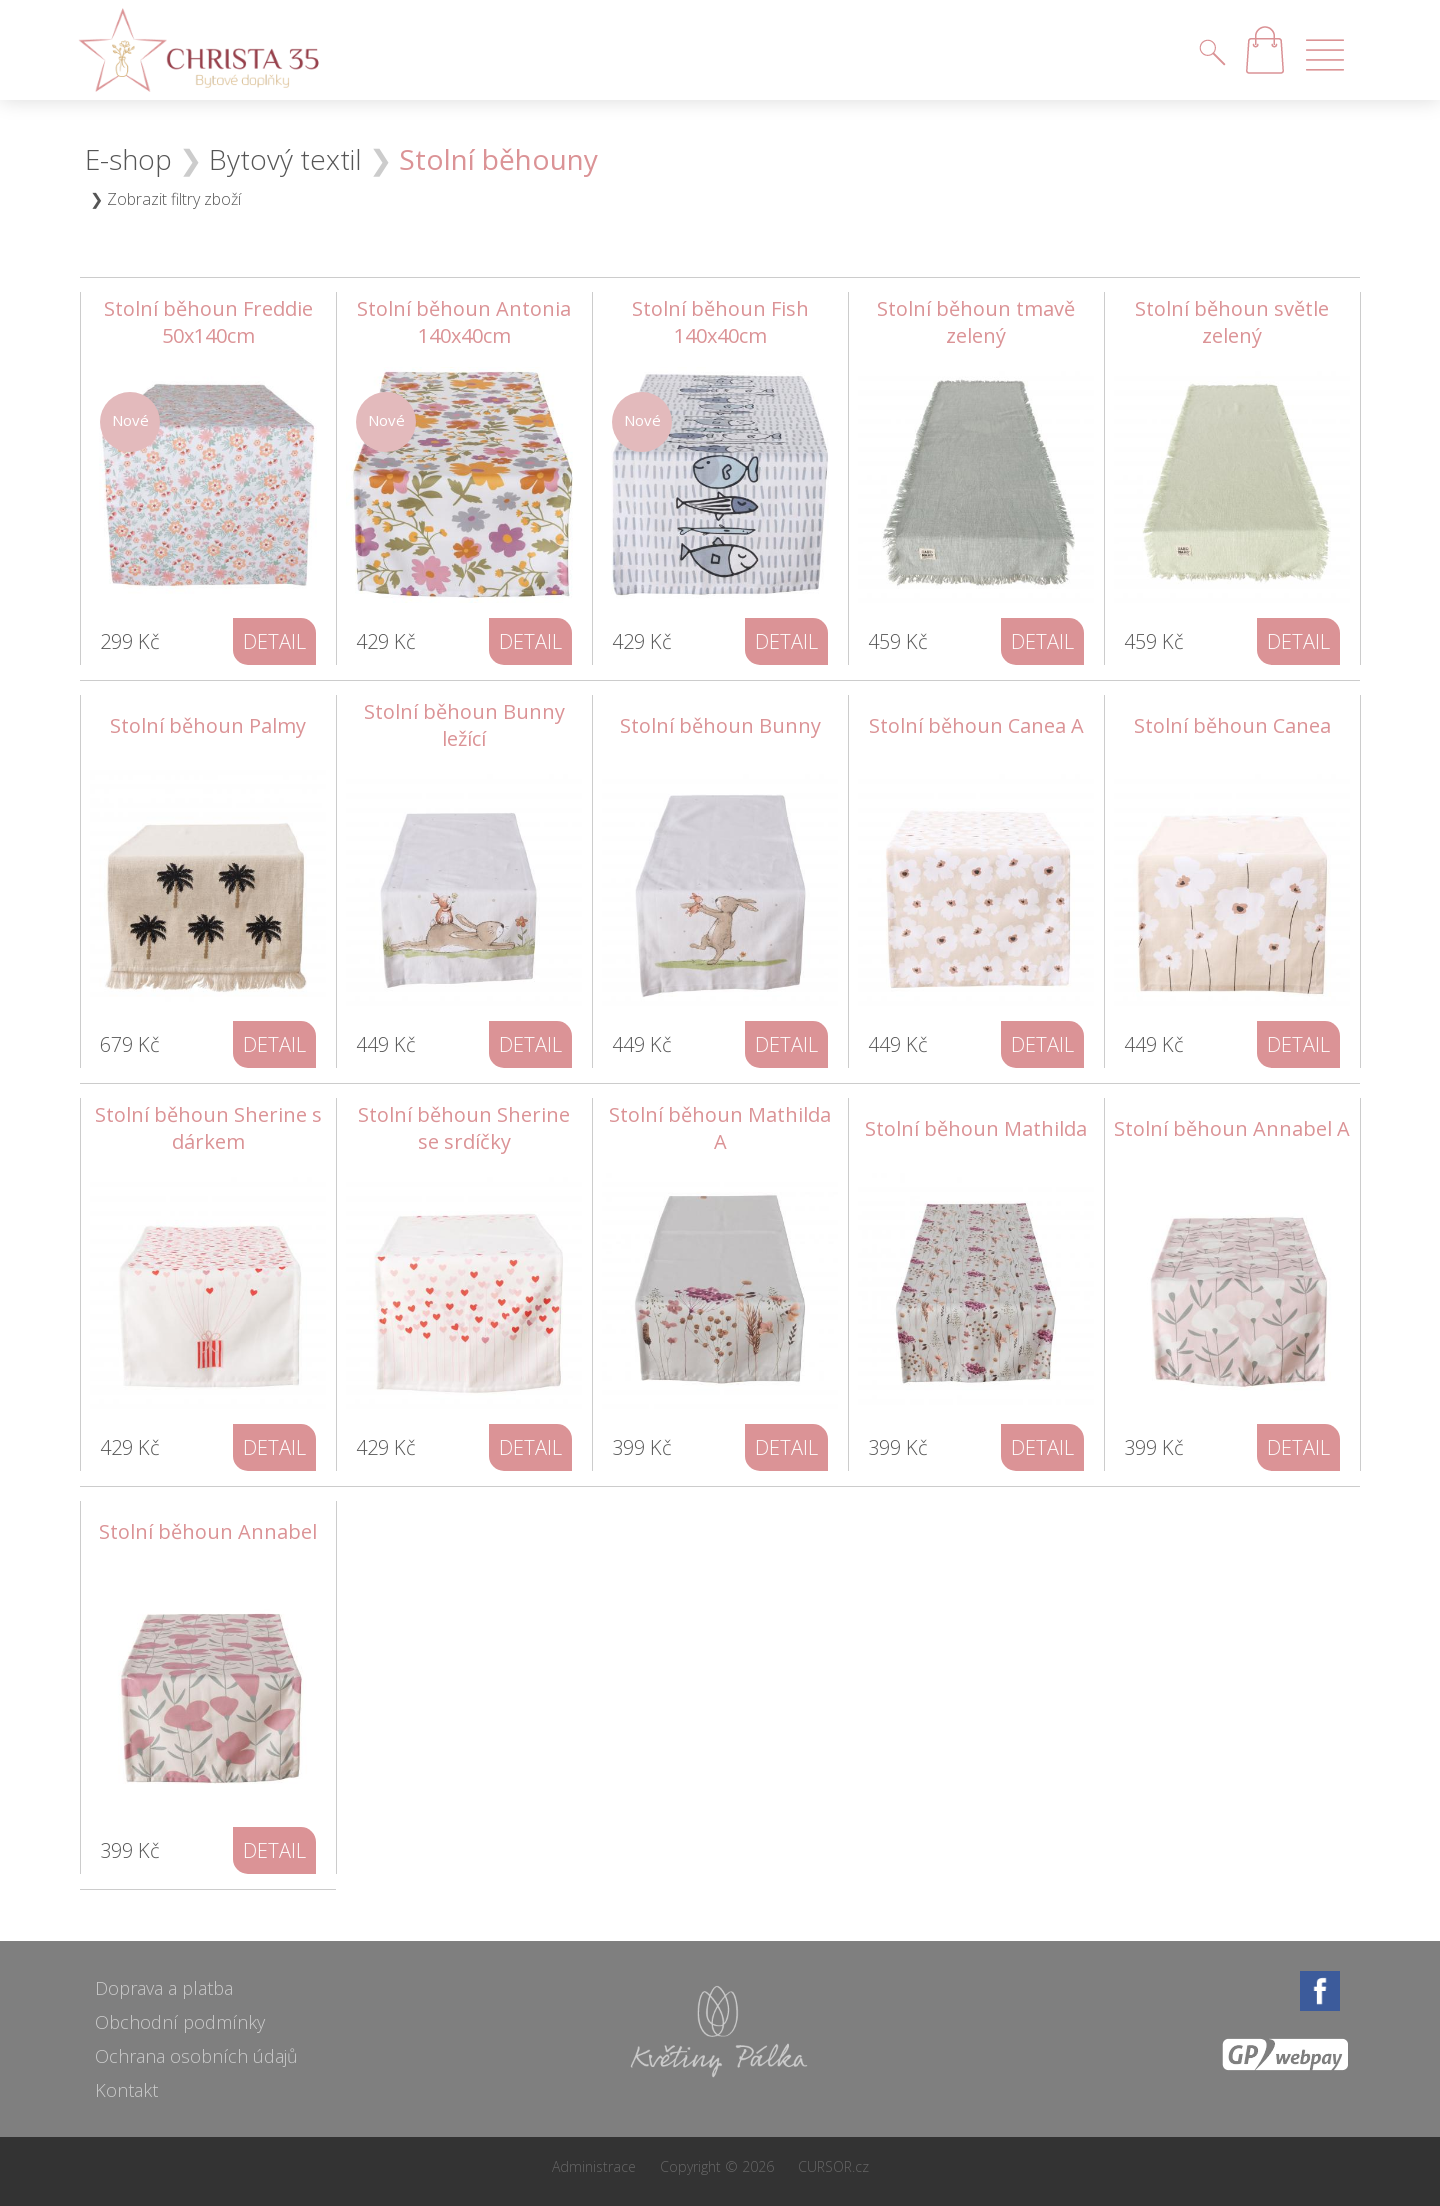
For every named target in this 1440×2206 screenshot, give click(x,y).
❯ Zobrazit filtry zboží (165, 199)
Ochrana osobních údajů (196, 2056)
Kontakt (126, 2090)
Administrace (594, 2166)
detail (274, 641)
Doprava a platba (164, 1988)
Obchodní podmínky (180, 2022)
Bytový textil (285, 159)
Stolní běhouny (498, 159)
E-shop (128, 159)
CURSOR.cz (833, 2166)
